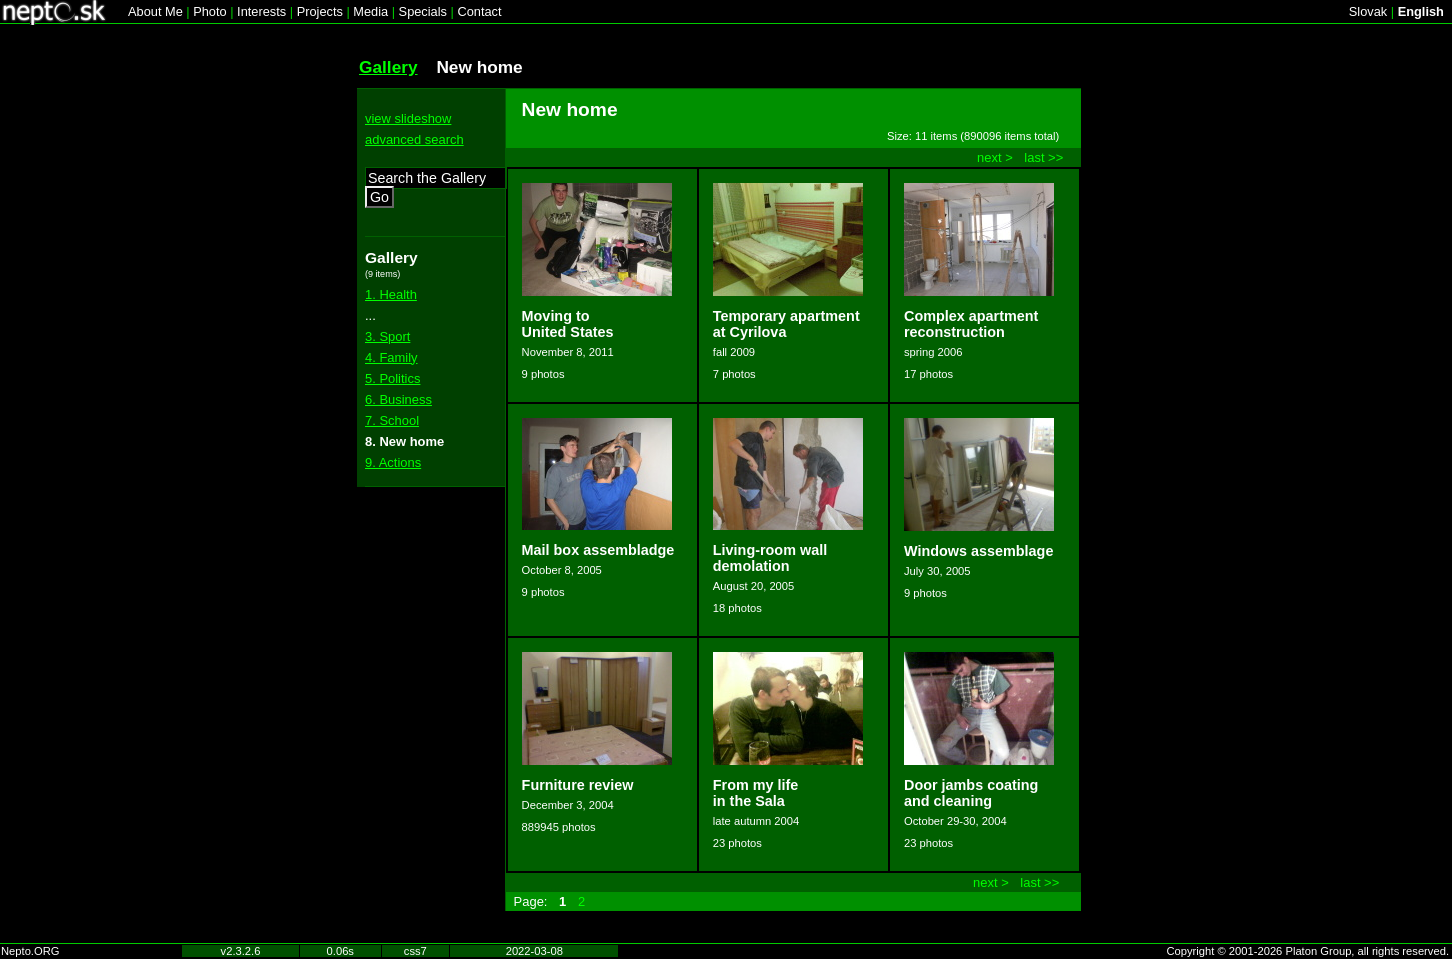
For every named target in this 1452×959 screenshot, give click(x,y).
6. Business (398, 399)
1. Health (391, 294)
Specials (423, 11)
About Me (155, 11)
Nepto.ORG (30, 951)
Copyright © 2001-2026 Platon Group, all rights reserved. (1308, 951)
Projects (320, 11)
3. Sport (387, 336)
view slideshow (408, 118)
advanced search (414, 139)
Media (370, 11)
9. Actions (393, 462)
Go (379, 197)
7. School (392, 420)
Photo (209, 11)
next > (995, 157)
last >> (1043, 157)
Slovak (1368, 11)
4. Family (391, 357)
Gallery (388, 67)
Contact (479, 11)
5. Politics (392, 378)
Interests (261, 11)
